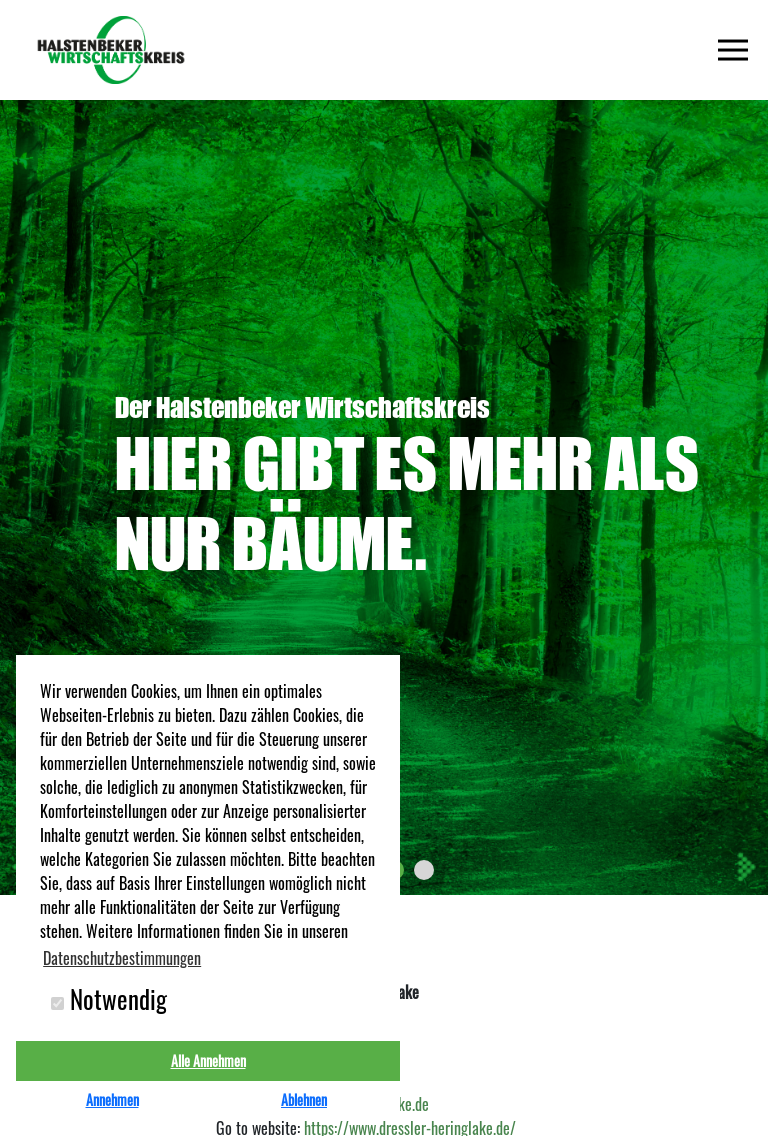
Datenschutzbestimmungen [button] (122, 958)
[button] (424, 870)
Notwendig (109, 999)
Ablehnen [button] (304, 1099)
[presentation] (745, 867)
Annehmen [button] (112, 1099)
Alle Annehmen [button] (208, 1060)
